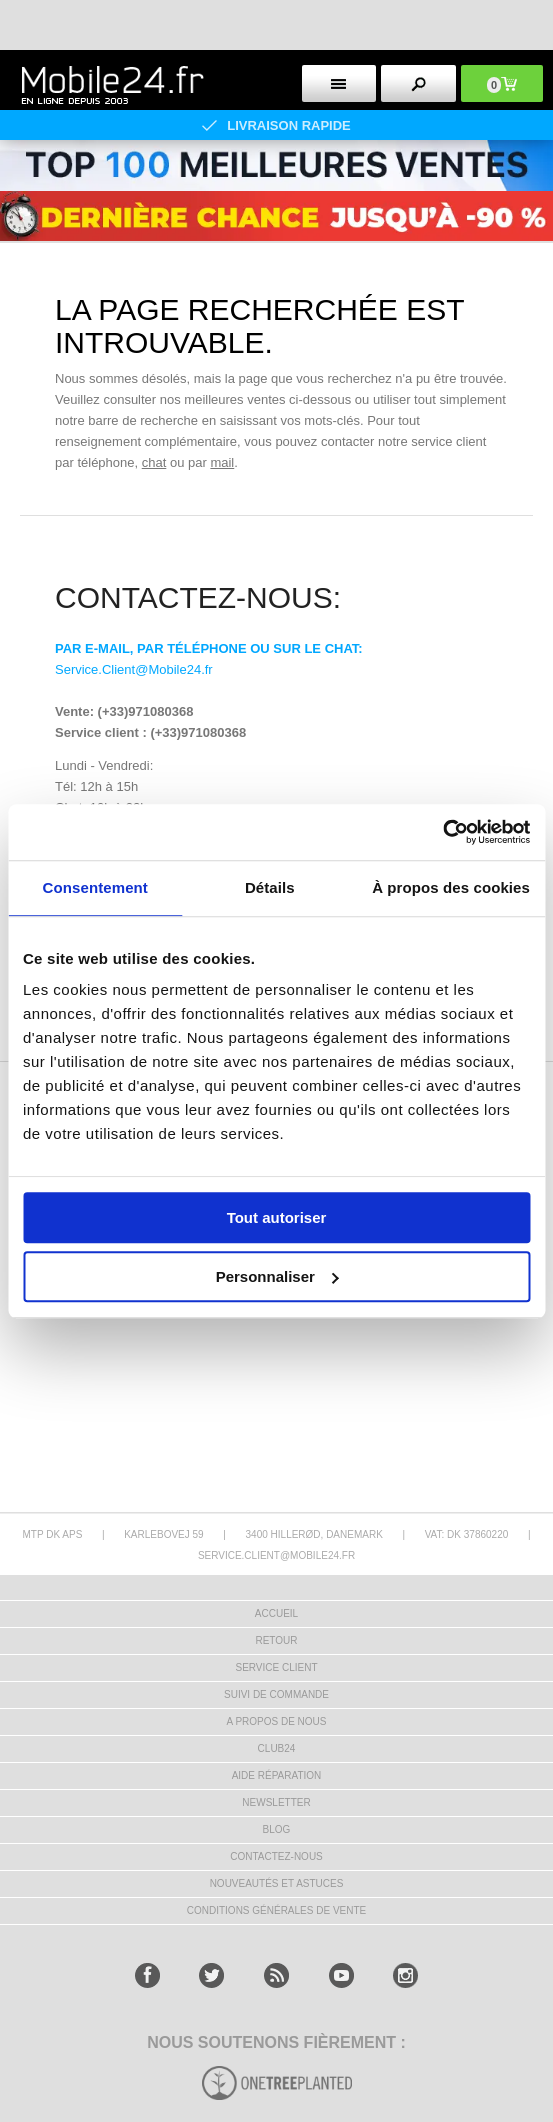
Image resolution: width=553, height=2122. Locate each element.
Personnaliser (277, 1276)
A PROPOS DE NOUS (276, 1721)
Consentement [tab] (95, 887)
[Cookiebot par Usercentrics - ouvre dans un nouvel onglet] (442, 832)
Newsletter (276, 1802)
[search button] (418, 83)
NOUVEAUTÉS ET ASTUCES (277, 1883)
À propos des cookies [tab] (451, 887)
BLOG (277, 1829)
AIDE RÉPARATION (277, 1775)
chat (154, 462)
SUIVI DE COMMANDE (276, 1694)
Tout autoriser (277, 1217)
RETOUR (276, 1640)
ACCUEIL (276, 1613)
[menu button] (339, 83)
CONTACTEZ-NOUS (276, 1856)
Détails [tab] (270, 887)
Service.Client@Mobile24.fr (134, 669)
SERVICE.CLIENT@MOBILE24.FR (276, 1555)
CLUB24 (277, 1748)
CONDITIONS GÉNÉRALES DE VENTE (276, 1910)
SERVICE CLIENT (276, 1667)
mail (222, 462)
